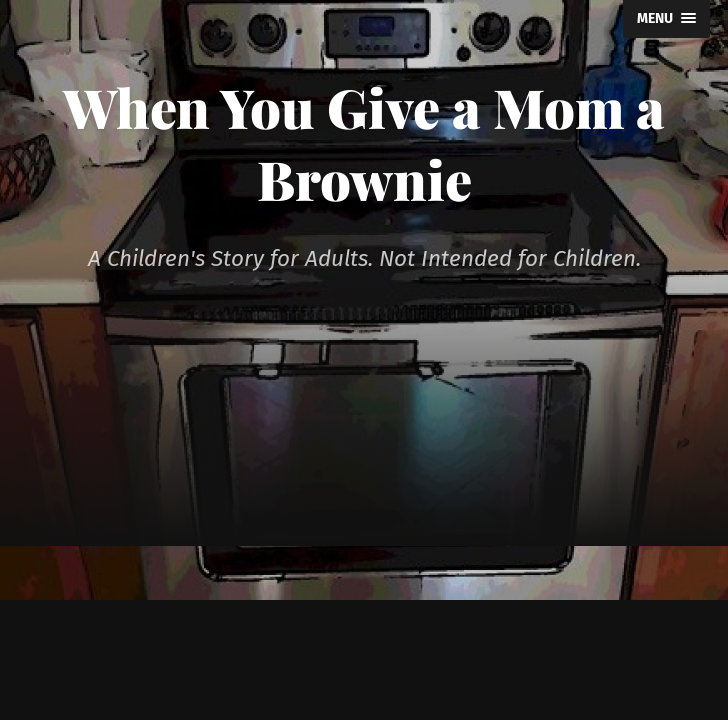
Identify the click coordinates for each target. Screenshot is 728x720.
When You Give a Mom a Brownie (364, 143)
